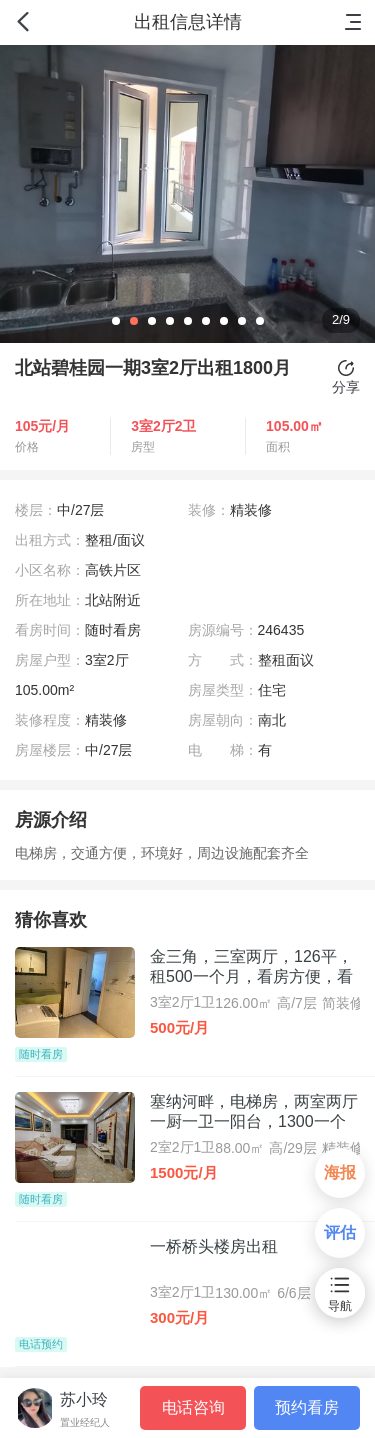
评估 (340, 1232)
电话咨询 (193, 1407)
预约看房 (306, 1407)
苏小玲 (84, 1399)
